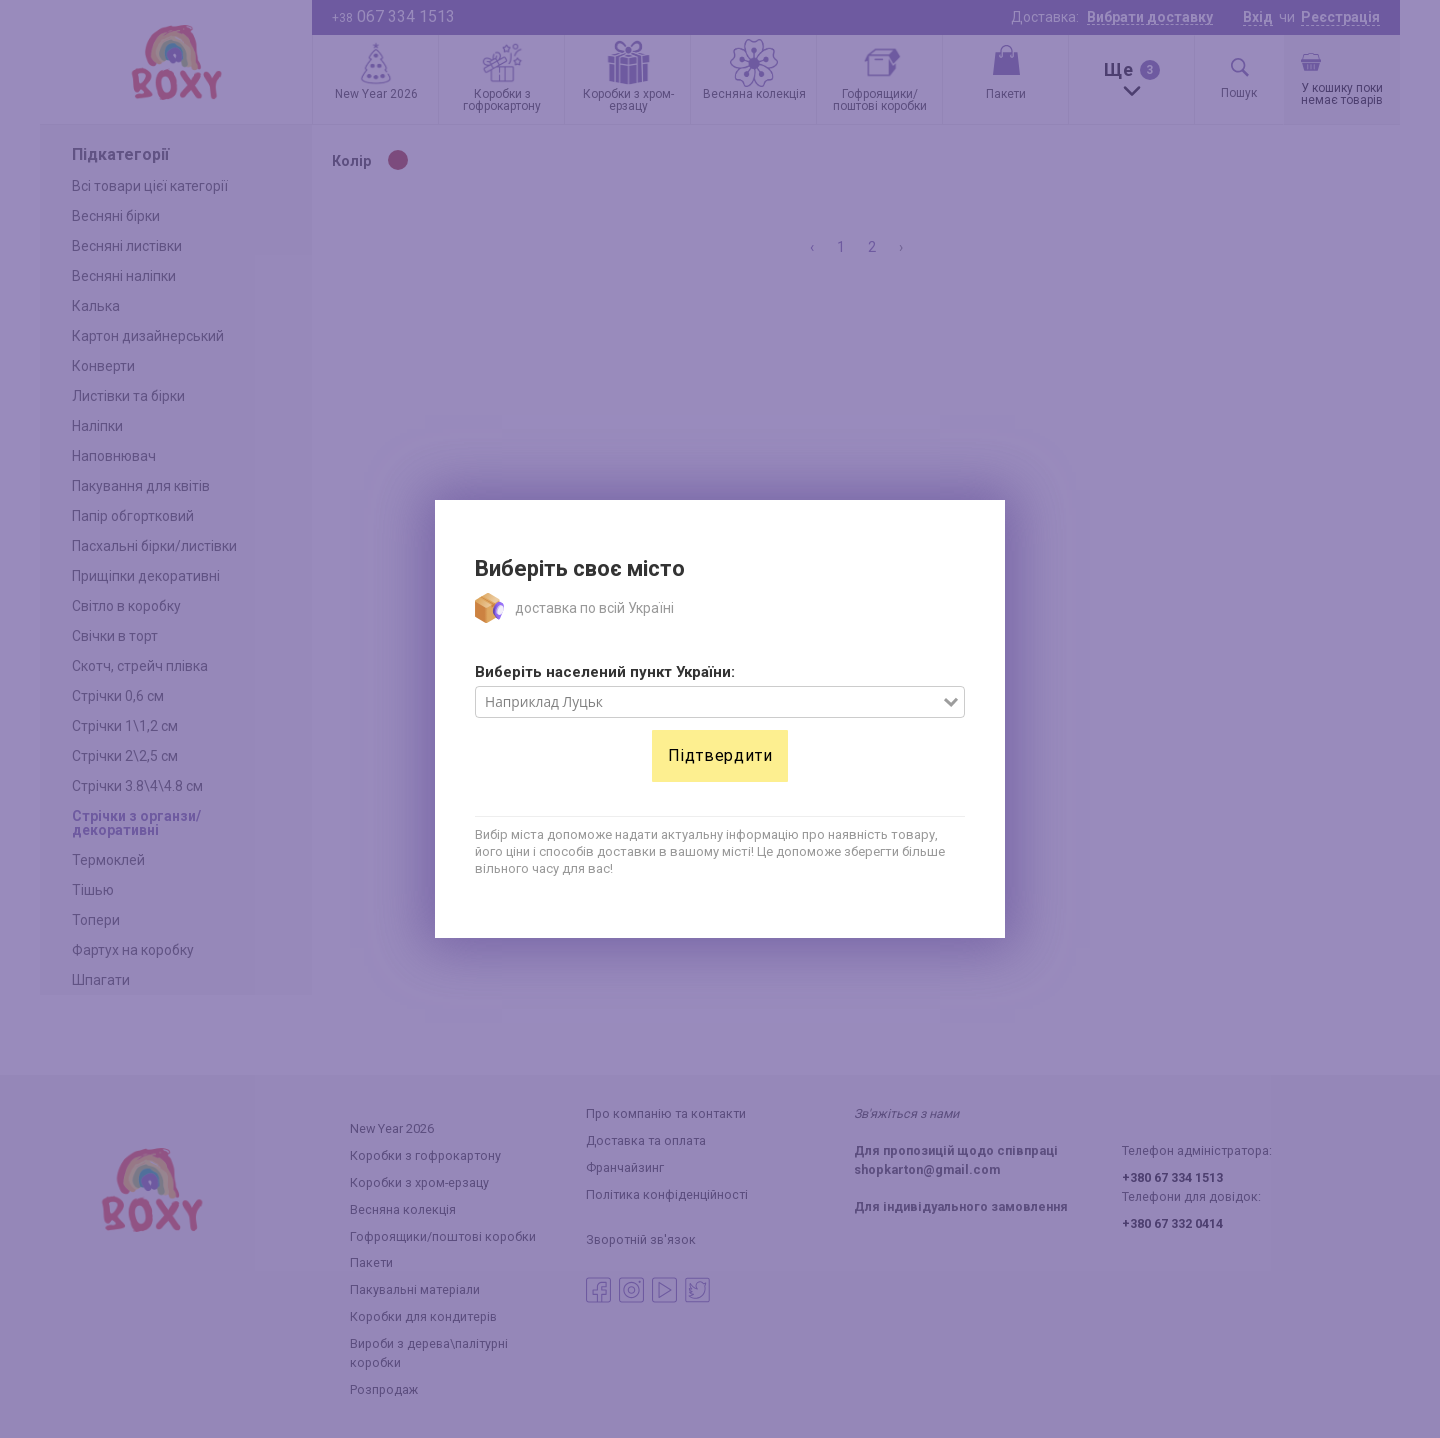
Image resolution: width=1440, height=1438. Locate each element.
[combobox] (709, 702)
